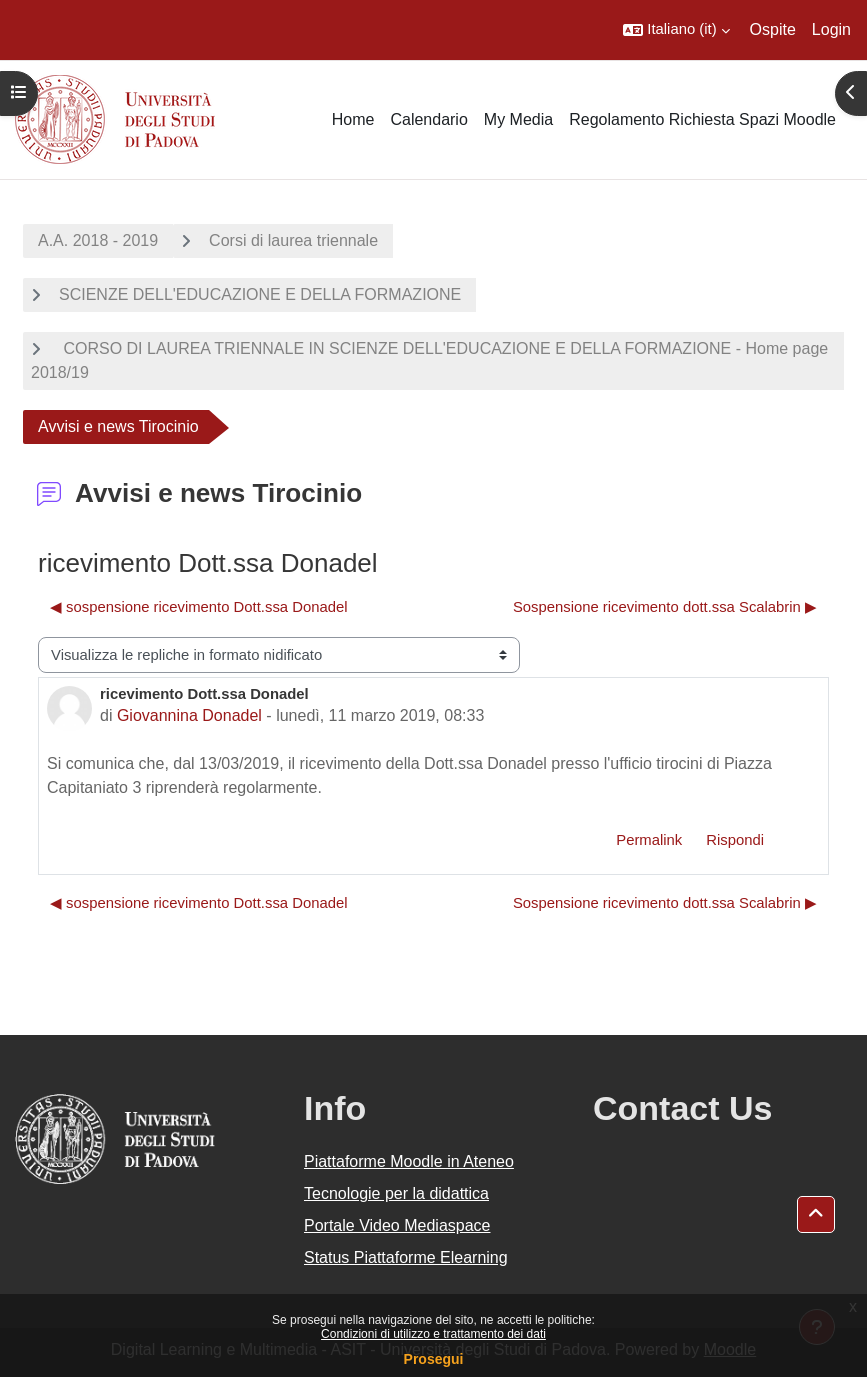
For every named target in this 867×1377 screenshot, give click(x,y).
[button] (676, 30)
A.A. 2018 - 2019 (98, 240)
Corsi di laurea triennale (293, 240)
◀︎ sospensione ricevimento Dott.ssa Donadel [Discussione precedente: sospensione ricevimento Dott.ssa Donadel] (198, 607)
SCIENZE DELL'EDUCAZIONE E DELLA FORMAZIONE (260, 294)
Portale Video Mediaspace (397, 1225)
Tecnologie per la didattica (396, 1193)
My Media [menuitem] (518, 119)
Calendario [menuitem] (428, 119)
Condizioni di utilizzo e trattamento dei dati (433, 1334)
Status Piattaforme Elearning (406, 1257)
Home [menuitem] (353, 119)
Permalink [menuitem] (649, 840)
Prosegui (434, 1359)
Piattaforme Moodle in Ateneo (409, 1161)
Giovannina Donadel (189, 715)
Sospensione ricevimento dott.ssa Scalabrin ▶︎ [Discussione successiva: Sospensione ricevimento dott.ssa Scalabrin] (665, 607)
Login (831, 29)
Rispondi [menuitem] (735, 840)
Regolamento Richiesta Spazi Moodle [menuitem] (702, 119)
